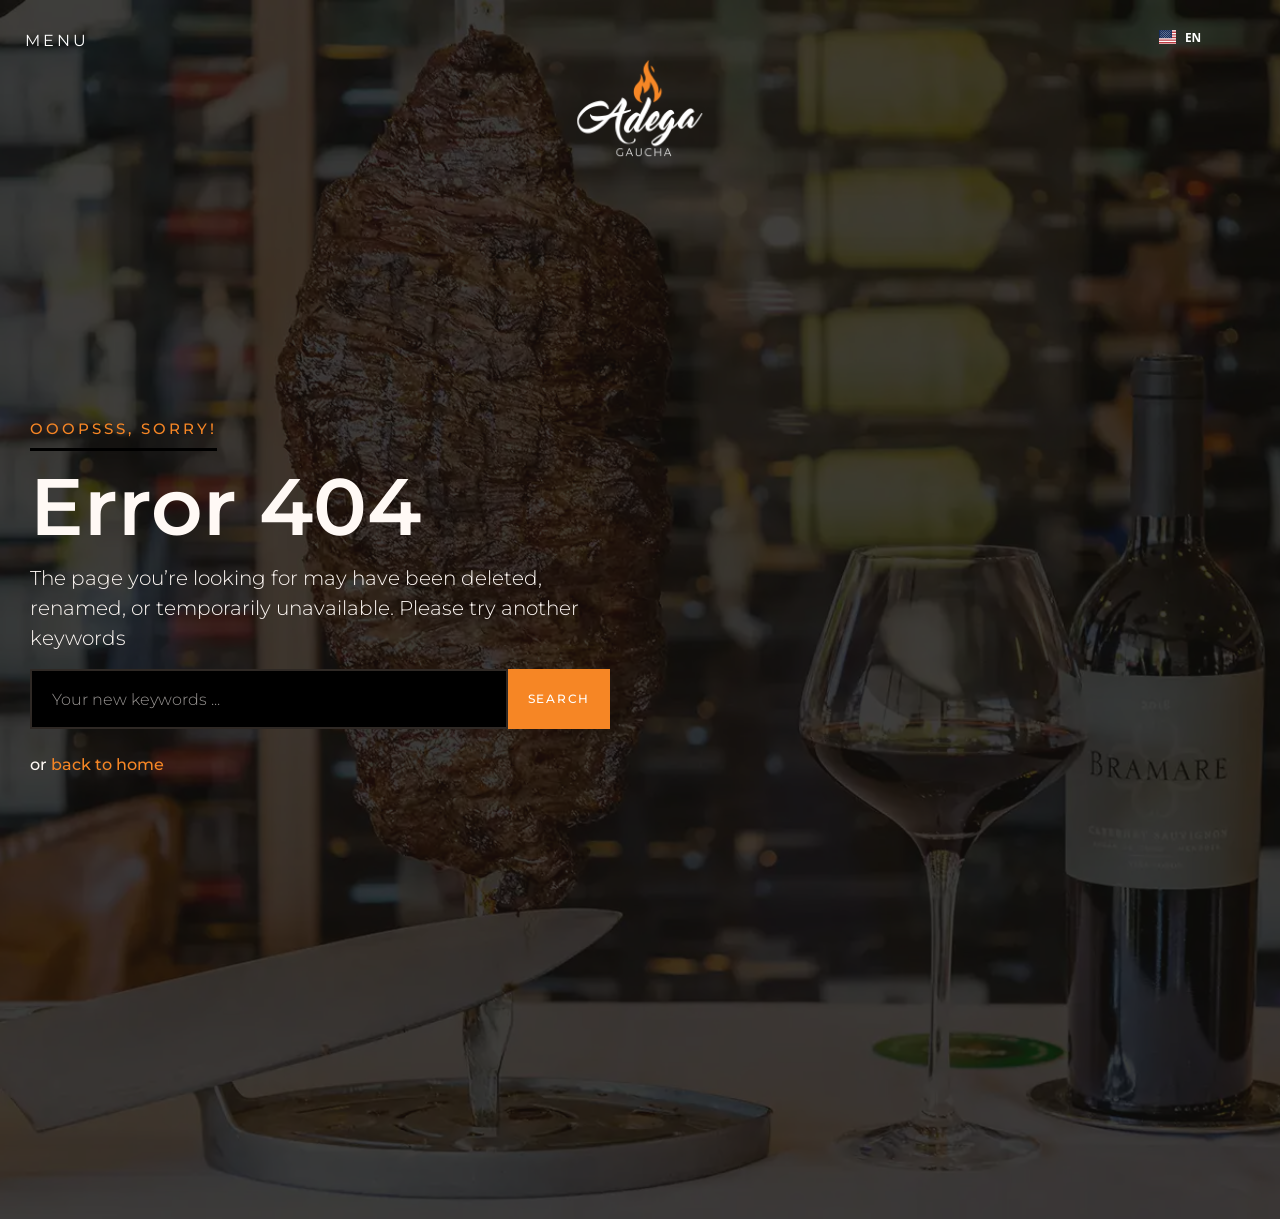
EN (1180, 37)
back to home (107, 764)
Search (559, 698)
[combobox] (1180, 37)
